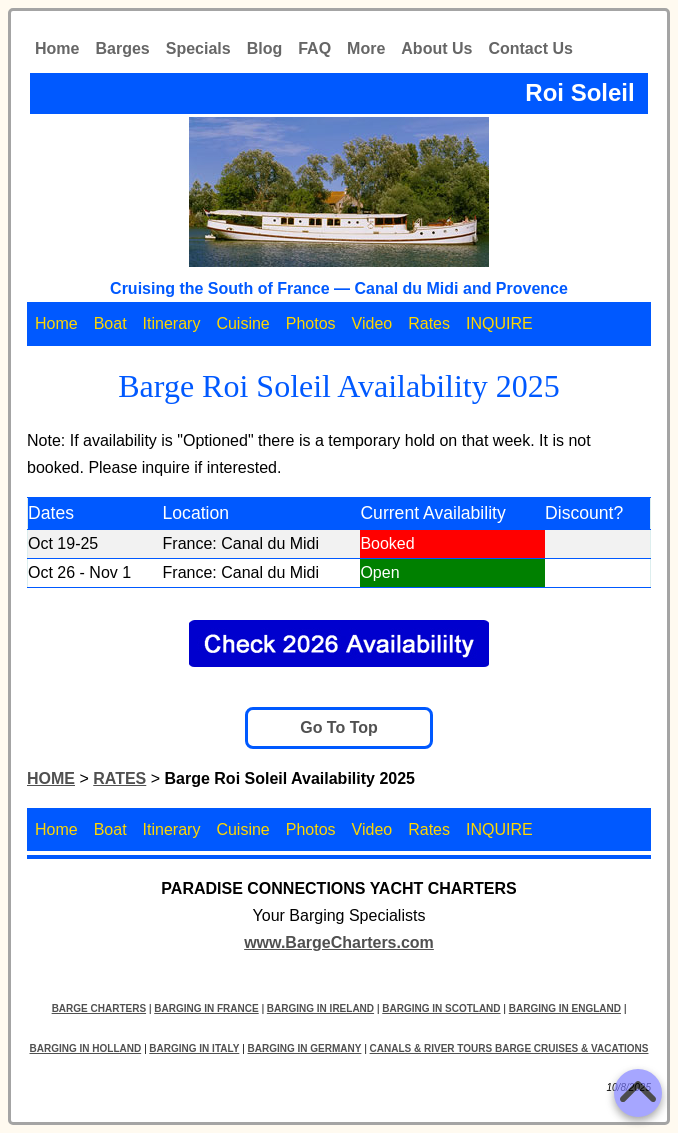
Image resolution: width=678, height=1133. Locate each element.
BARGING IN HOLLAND (86, 1048)
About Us (436, 48)
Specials (198, 48)
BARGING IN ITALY (194, 1048)
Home (57, 48)
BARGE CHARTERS (99, 1008)
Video (372, 323)
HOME (51, 778)
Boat (110, 323)
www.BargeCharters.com (339, 942)
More (366, 48)
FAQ (314, 48)
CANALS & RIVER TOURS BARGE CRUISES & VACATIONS (509, 1048)
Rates (429, 323)
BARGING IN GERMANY (305, 1048)
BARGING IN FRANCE (206, 1008)
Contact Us (530, 48)
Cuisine (242, 323)
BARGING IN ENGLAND (565, 1008)
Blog (265, 48)
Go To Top (339, 727)
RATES (119, 778)
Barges (122, 48)
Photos (311, 323)
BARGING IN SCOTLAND (441, 1008)
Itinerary (172, 323)
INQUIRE (499, 323)
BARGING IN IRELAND (320, 1008)
